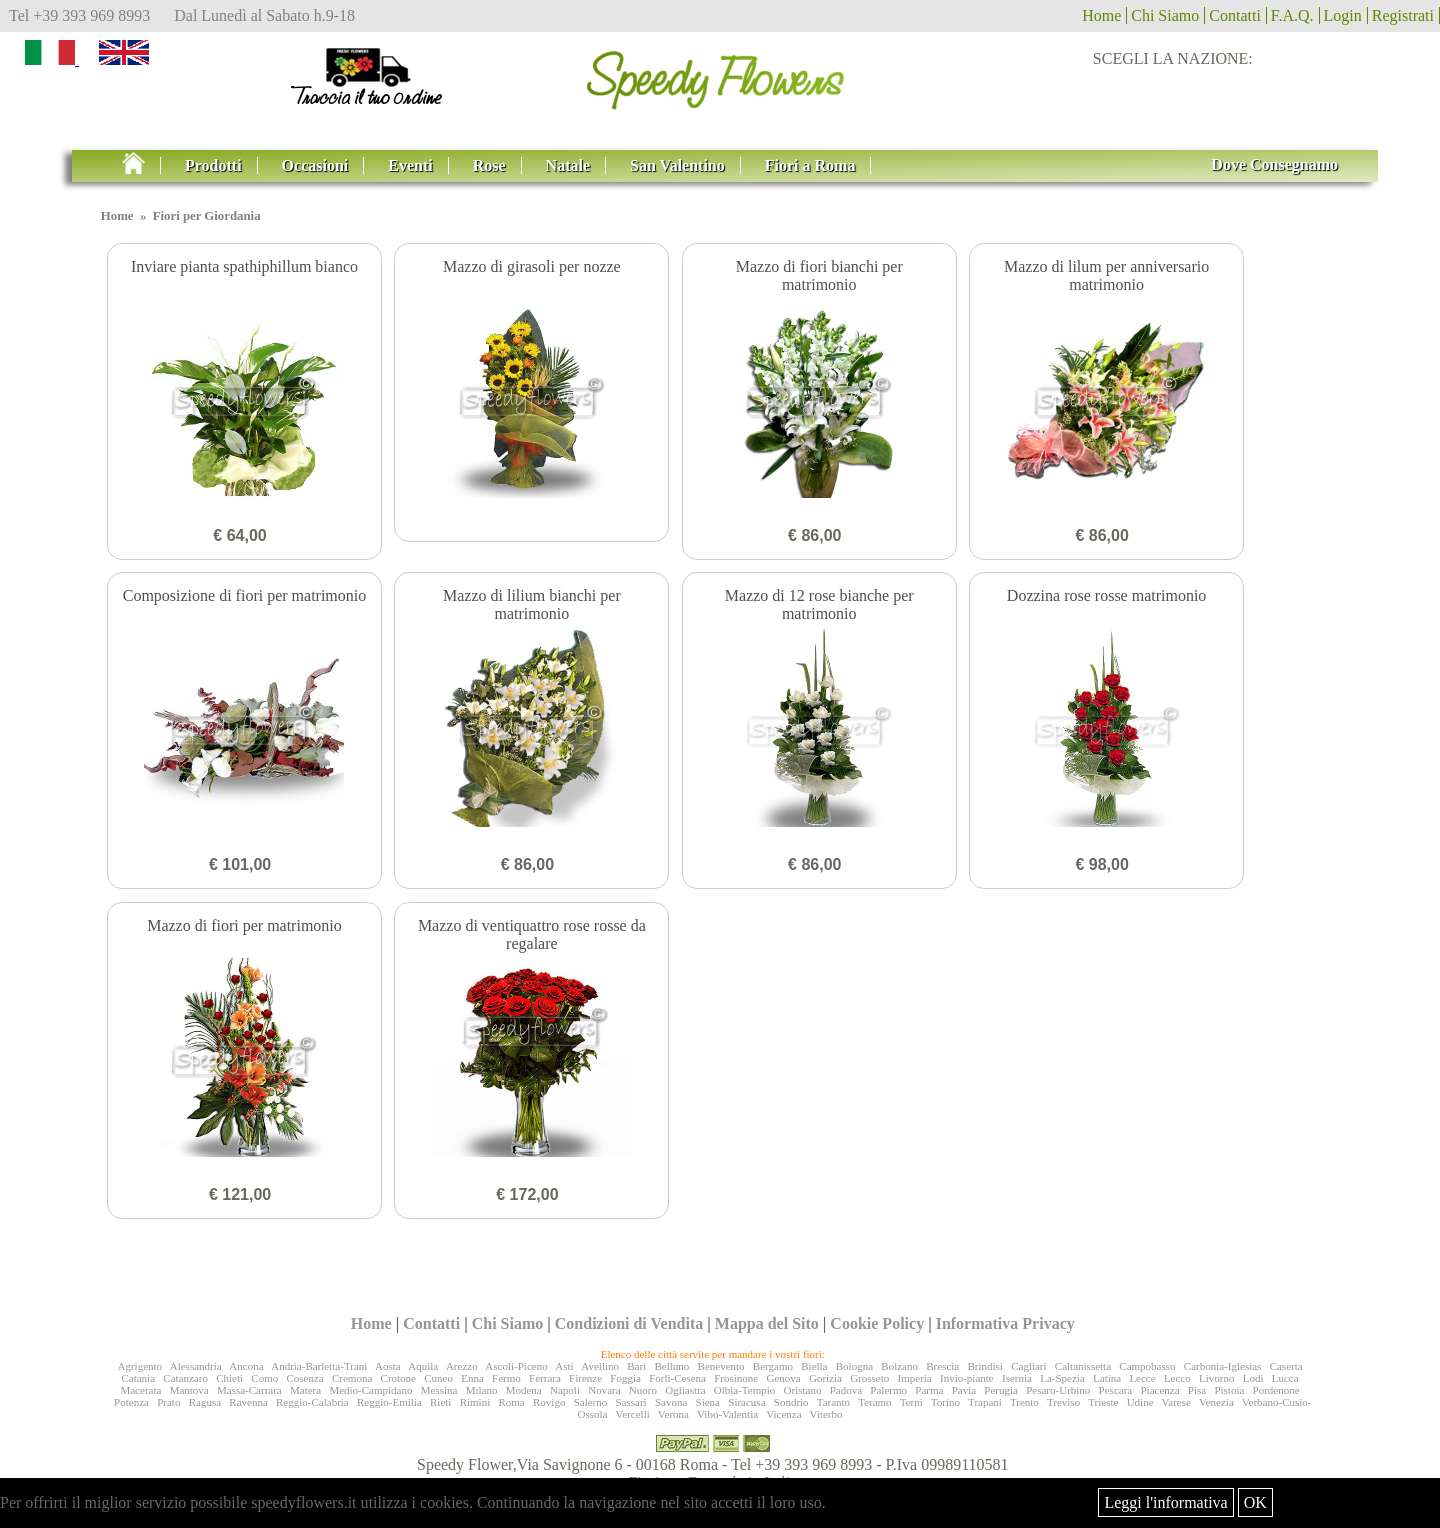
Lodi (1253, 1378)
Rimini (475, 1402)
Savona (671, 1402)
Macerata (140, 1390)
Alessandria (196, 1366)
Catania (138, 1378)
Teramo (874, 1402)
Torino (945, 1402)
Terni (911, 1402)
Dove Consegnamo (1274, 164)
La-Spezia (1062, 1378)
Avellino (600, 1366)
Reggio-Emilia (389, 1402)
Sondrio (791, 1402)
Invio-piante (967, 1378)
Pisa (1197, 1390)
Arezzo (462, 1366)
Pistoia (1229, 1390)
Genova (783, 1378)
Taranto (833, 1402)
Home (1101, 15)
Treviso (1063, 1402)
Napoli (565, 1390)
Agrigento (139, 1366)
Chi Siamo (1165, 15)
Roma (511, 1402)
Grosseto (869, 1378)
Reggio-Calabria (312, 1402)
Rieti (440, 1402)
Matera (305, 1390)
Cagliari (1028, 1366)
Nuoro (643, 1390)
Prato (168, 1402)
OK (1255, 1502)
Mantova (189, 1390)
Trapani (985, 1402)
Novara (604, 1390)
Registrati (1403, 15)
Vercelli (633, 1414)
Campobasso (1147, 1366)
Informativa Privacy (1005, 1323)
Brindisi (984, 1366)
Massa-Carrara (249, 1390)
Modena (524, 1390)
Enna (472, 1378)
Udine (1140, 1402)
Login (1343, 15)
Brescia (942, 1366)
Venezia (1216, 1402)
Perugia (1001, 1390)
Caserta (1286, 1366)
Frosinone (736, 1378)
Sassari (631, 1402)
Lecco (1177, 1378)
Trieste (1103, 1402)
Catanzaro (185, 1378)
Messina (439, 1390)
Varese (1176, 1402)
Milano (482, 1390)
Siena (708, 1402)
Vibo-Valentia (727, 1414)
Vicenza (783, 1414)
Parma (929, 1390)
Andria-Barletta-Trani (319, 1366)
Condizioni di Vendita (629, 1323)
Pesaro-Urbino (1058, 1390)
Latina (1107, 1378)
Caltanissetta (1083, 1366)
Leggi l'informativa (1165, 1502)
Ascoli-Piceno (516, 1366)
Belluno (671, 1366)
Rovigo (549, 1402)
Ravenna (248, 1402)
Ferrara (545, 1378)
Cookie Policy (877, 1323)
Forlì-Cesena (677, 1378)
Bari (636, 1366)
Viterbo (826, 1414)
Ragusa (205, 1402)
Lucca (1285, 1378)
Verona (673, 1414)
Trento (1024, 1402)
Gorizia (825, 1378)
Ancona (246, 1366)
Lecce (1142, 1378)
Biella (814, 1366)
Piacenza (1159, 1390)
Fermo (506, 1378)
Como (264, 1378)
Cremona (352, 1378)
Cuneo (438, 1378)
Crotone (398, 1378)
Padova (846, 1390)
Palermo (888, 1390)
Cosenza (304, 1378)
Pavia (964, 1390)
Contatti (1235, 15)
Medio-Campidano (370, 1390)
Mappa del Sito (767, 1323)
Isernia (1017, 1378)
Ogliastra (685, 1390)
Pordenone (1276, 1390)
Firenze (585, 1378)
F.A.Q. (1292, 15)
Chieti (229, 1378)
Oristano (803, 1390)
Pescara (1116, 1390)
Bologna (854, 1366)
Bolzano (899, 1366)
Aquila (423, 1366)
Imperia (915, 1378)
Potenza (131, 1402)
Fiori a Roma (810, 165)
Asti (564, 1366)
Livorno (1216, 1378)
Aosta (388, 1366)
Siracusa (746, 1402)
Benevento (721, 1366)
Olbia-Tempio (745, 1390)
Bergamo (773, 1366)
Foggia (625, 1378)
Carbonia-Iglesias (1223, 1366)
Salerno (591, 1402)
